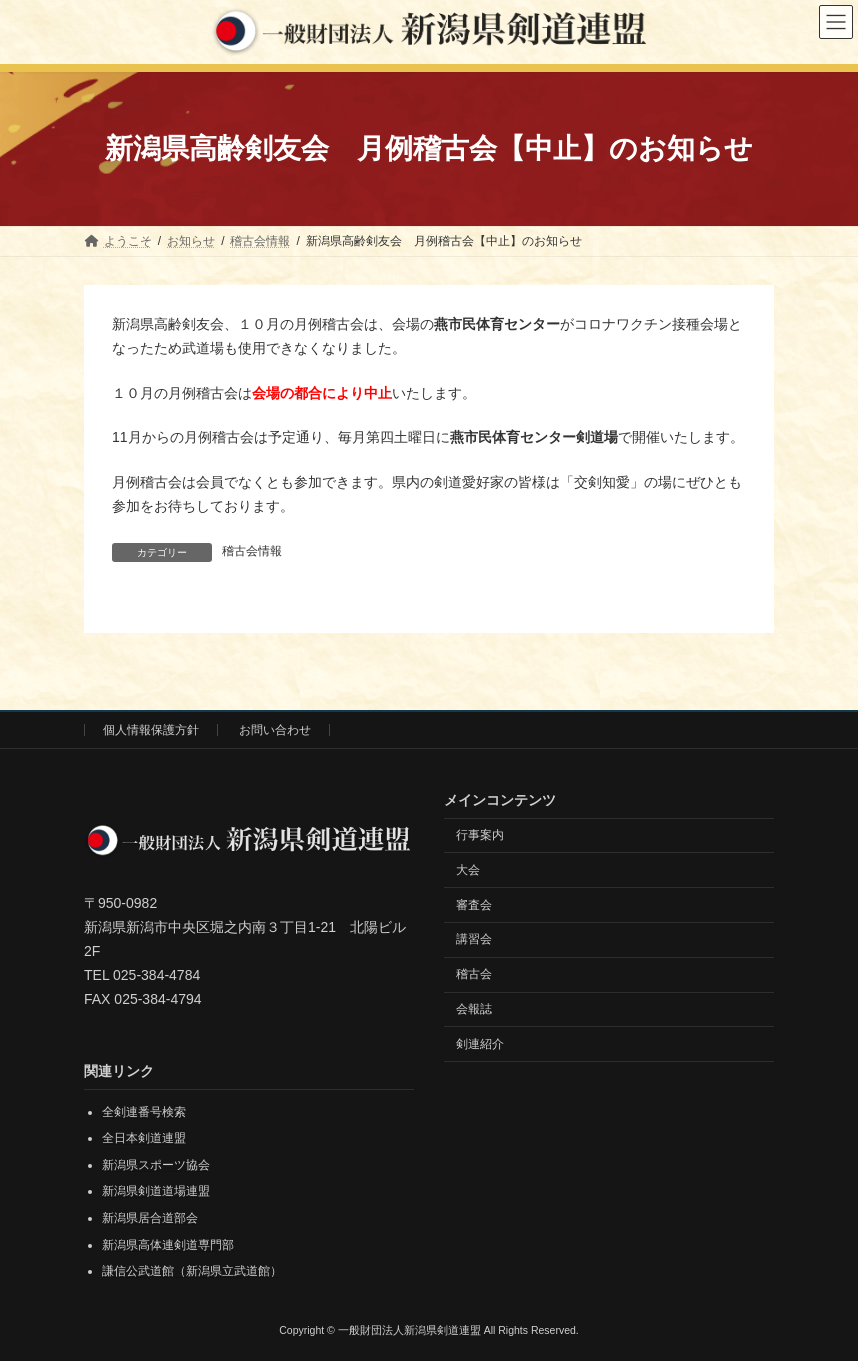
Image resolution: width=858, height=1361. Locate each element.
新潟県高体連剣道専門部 (168, 1244)
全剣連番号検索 (144, 1111)
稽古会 (474, 974)
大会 (468, 869)
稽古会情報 (252, 551)
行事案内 (480, 835)
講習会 (474, 939)
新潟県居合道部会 (150, 1218)
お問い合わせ (275, 730)
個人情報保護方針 (151, 730)
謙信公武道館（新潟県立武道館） (192, 1271)
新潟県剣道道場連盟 (156, 1191)
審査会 (474, 904)
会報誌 (474, 1008)
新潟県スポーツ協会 (156, 1164)
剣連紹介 (480, 1043)
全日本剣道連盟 (144, 1138)
